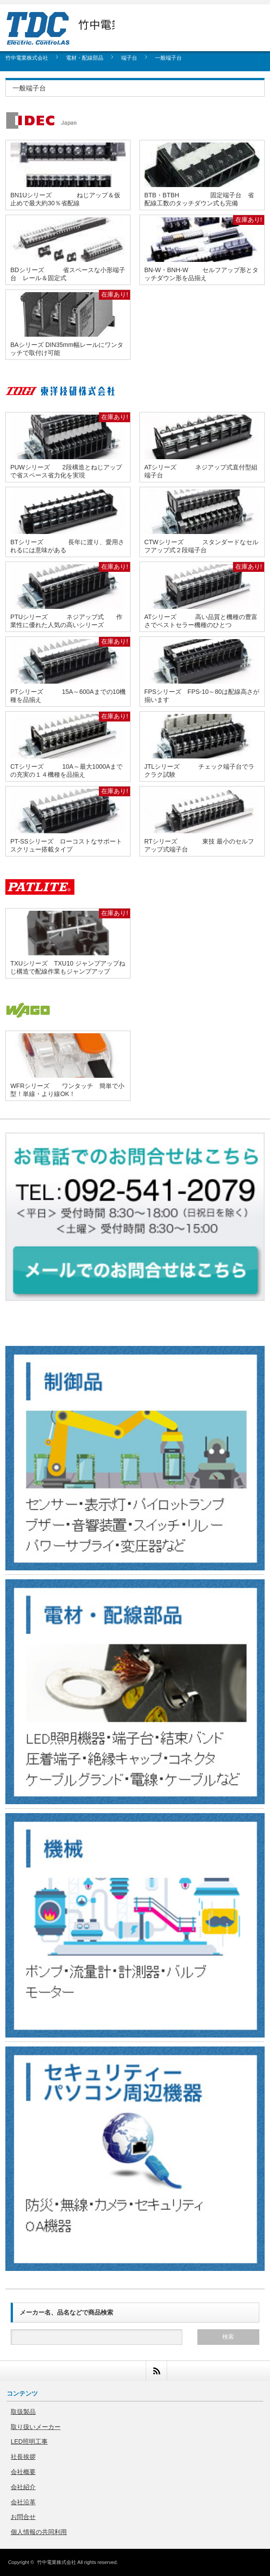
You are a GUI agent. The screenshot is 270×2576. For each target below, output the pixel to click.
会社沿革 (23, 2502)
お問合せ (23, 2516)
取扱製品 (23, 2411)
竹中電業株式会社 (56, 2562)
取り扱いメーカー (36, 2426)
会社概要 (23, 2471)
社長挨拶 (23, 2456)
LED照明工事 (29, 2441)
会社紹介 (23, 2486)
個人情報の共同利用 (39, 2531)
